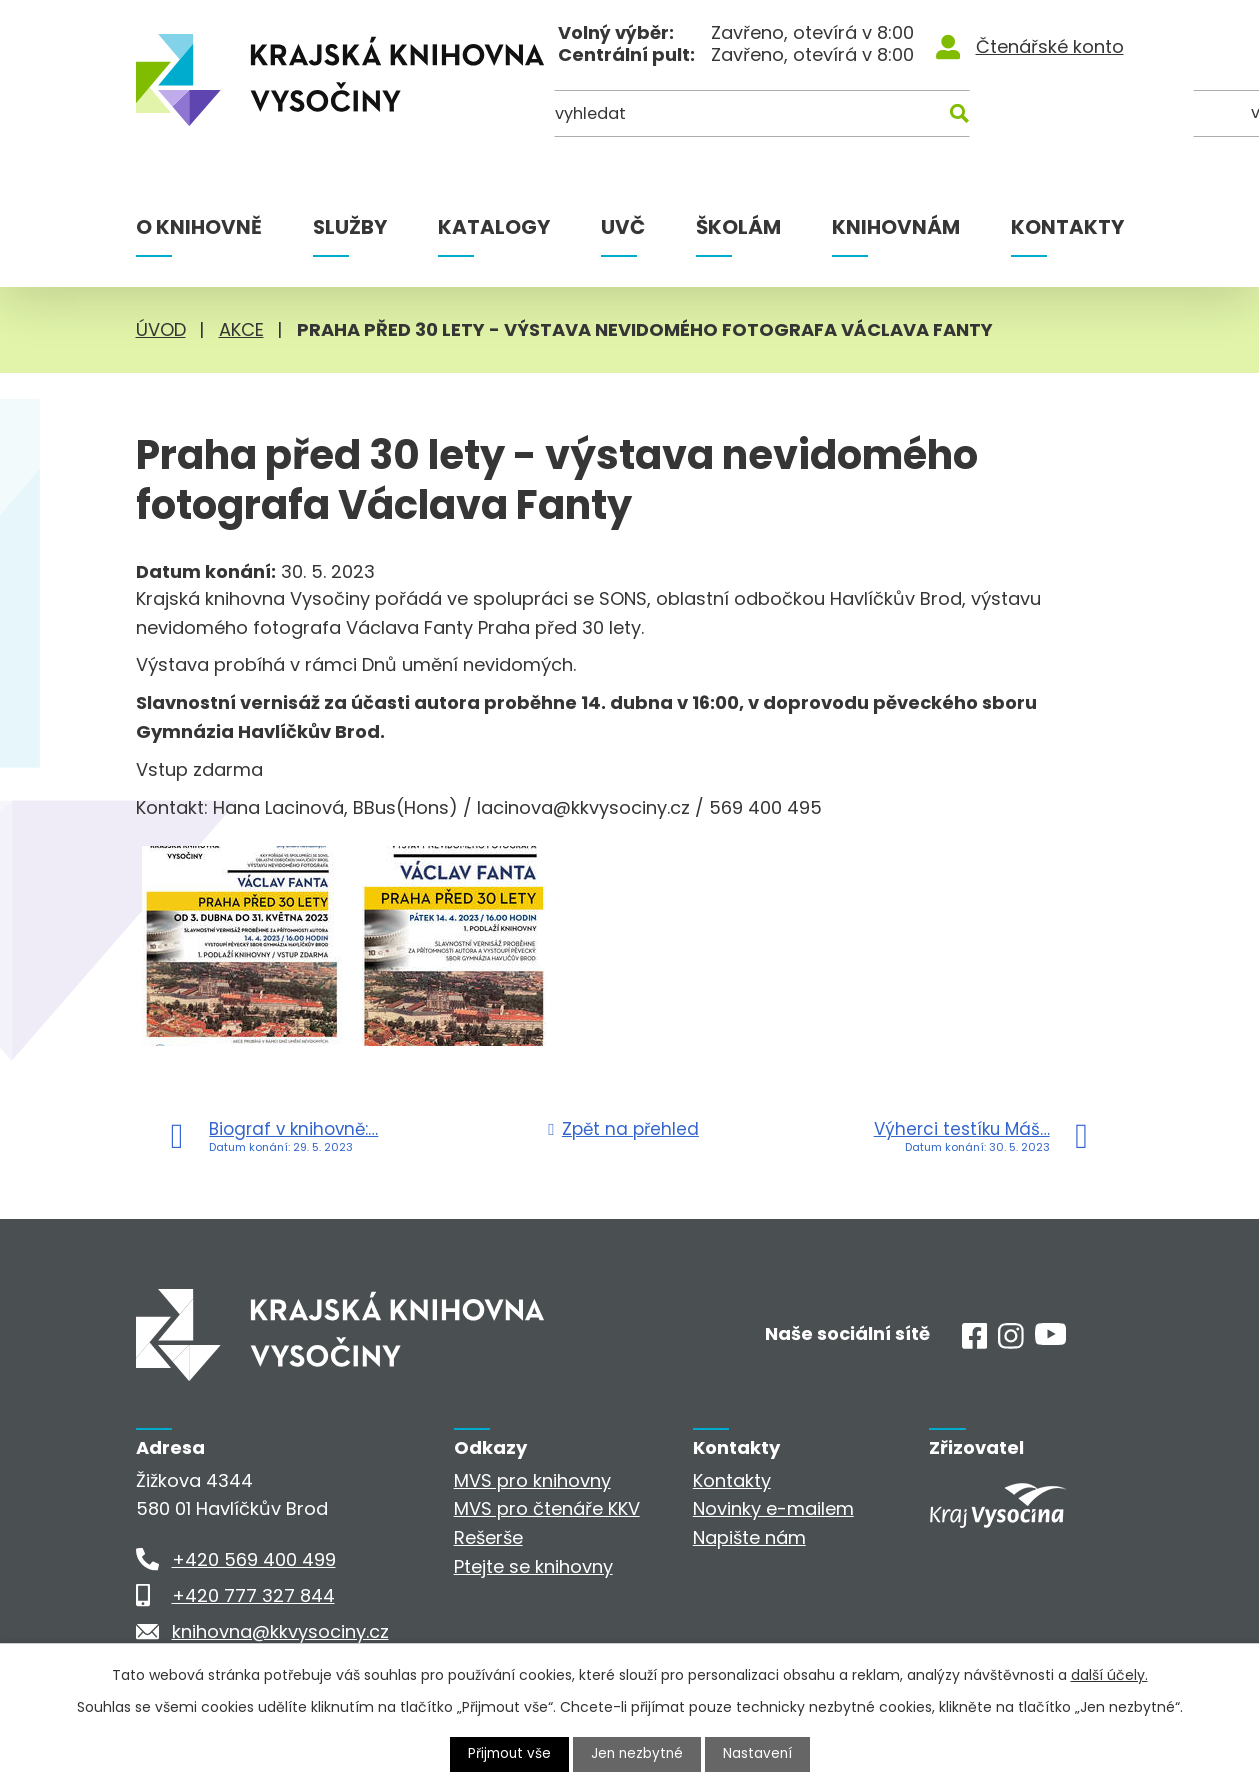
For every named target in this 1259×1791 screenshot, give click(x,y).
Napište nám (749, 1537)
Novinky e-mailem (773, 1508)
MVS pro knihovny (532, 1480)
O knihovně (199, 227)
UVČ (623, 227)
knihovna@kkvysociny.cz (280, 1631)
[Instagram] (1011, 1342)
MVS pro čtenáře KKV (547, 1508)
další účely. (1109, 1674)
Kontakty (1067, 227)
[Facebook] (975, 1342)
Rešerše (488, 1537)
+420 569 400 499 (254, 1559)
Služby (350, 227)
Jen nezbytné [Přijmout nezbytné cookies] (637, 1754)
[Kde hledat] (1026, 117)
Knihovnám (896, 227)
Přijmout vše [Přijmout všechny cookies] (507, 1754)
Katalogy (494, 227)
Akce (241, 329)
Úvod (161, 329)
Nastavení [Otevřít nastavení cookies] (760, 1754)
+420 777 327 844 (253, 1595)
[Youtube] (1050, 1338)
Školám (738, 227)
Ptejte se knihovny (533, 1566)
